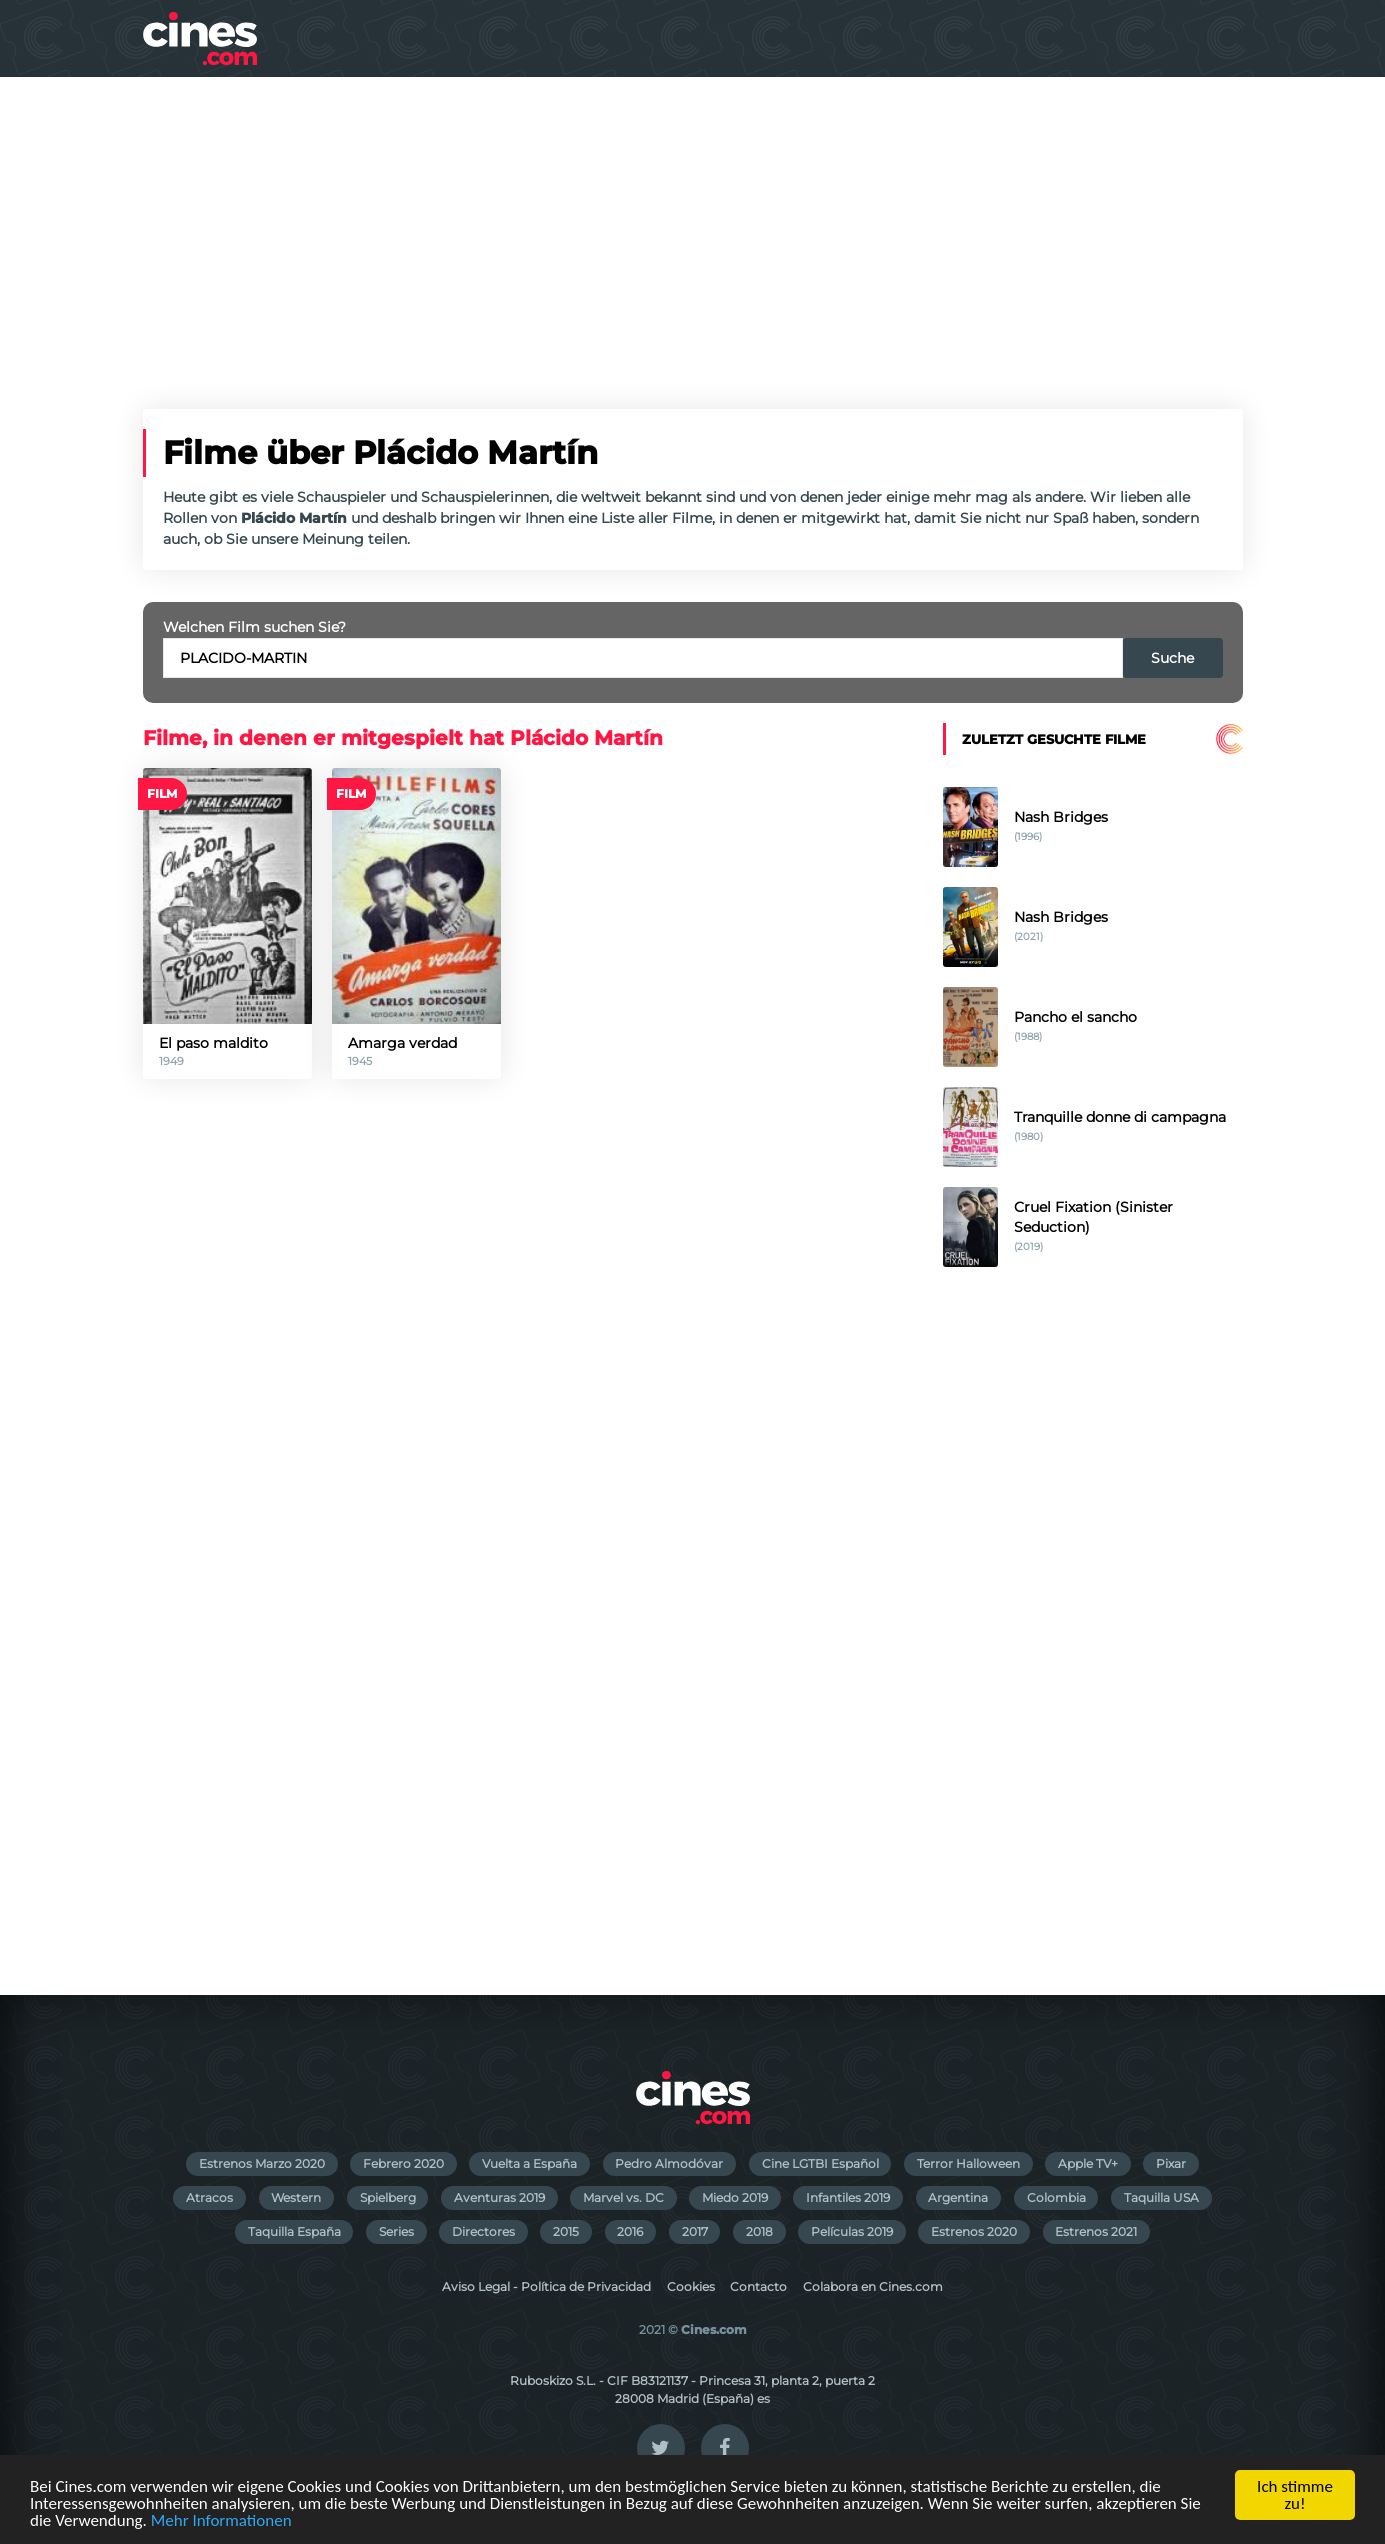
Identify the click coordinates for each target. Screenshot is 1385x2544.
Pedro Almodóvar (669, 2163)
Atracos (209, 2197)
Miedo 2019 (735, 2197)
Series (396, 2231)
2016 (630, 2231)
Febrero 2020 (403, 2163)
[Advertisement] (693, 227)
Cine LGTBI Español (820, 2163)
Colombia (1056, 2197)
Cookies (691, 2286)
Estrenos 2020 (974, 2231)
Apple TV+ (1088, 2163)
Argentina (958, 2197)
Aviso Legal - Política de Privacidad (546, 2286)
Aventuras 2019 (499, 2197)
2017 (695, 2231)
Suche (1172, 658)
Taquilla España (294, 2231)
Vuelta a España (529, 2163)
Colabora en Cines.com (873, 2286)
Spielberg (388, 2197)
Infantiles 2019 (848, 2197)
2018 (759, 2231)
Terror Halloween (968, 2163)
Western (296, 2197)
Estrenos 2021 (1096, 2231)
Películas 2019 (852, 2231)
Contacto (758, 2286)
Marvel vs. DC (623, 2197)
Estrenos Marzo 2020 (262, 2163)
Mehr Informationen (221, 2521)
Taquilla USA (1161, 2197)
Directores (483, 2231)
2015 (566, 2231)
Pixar (1171, 2163)
